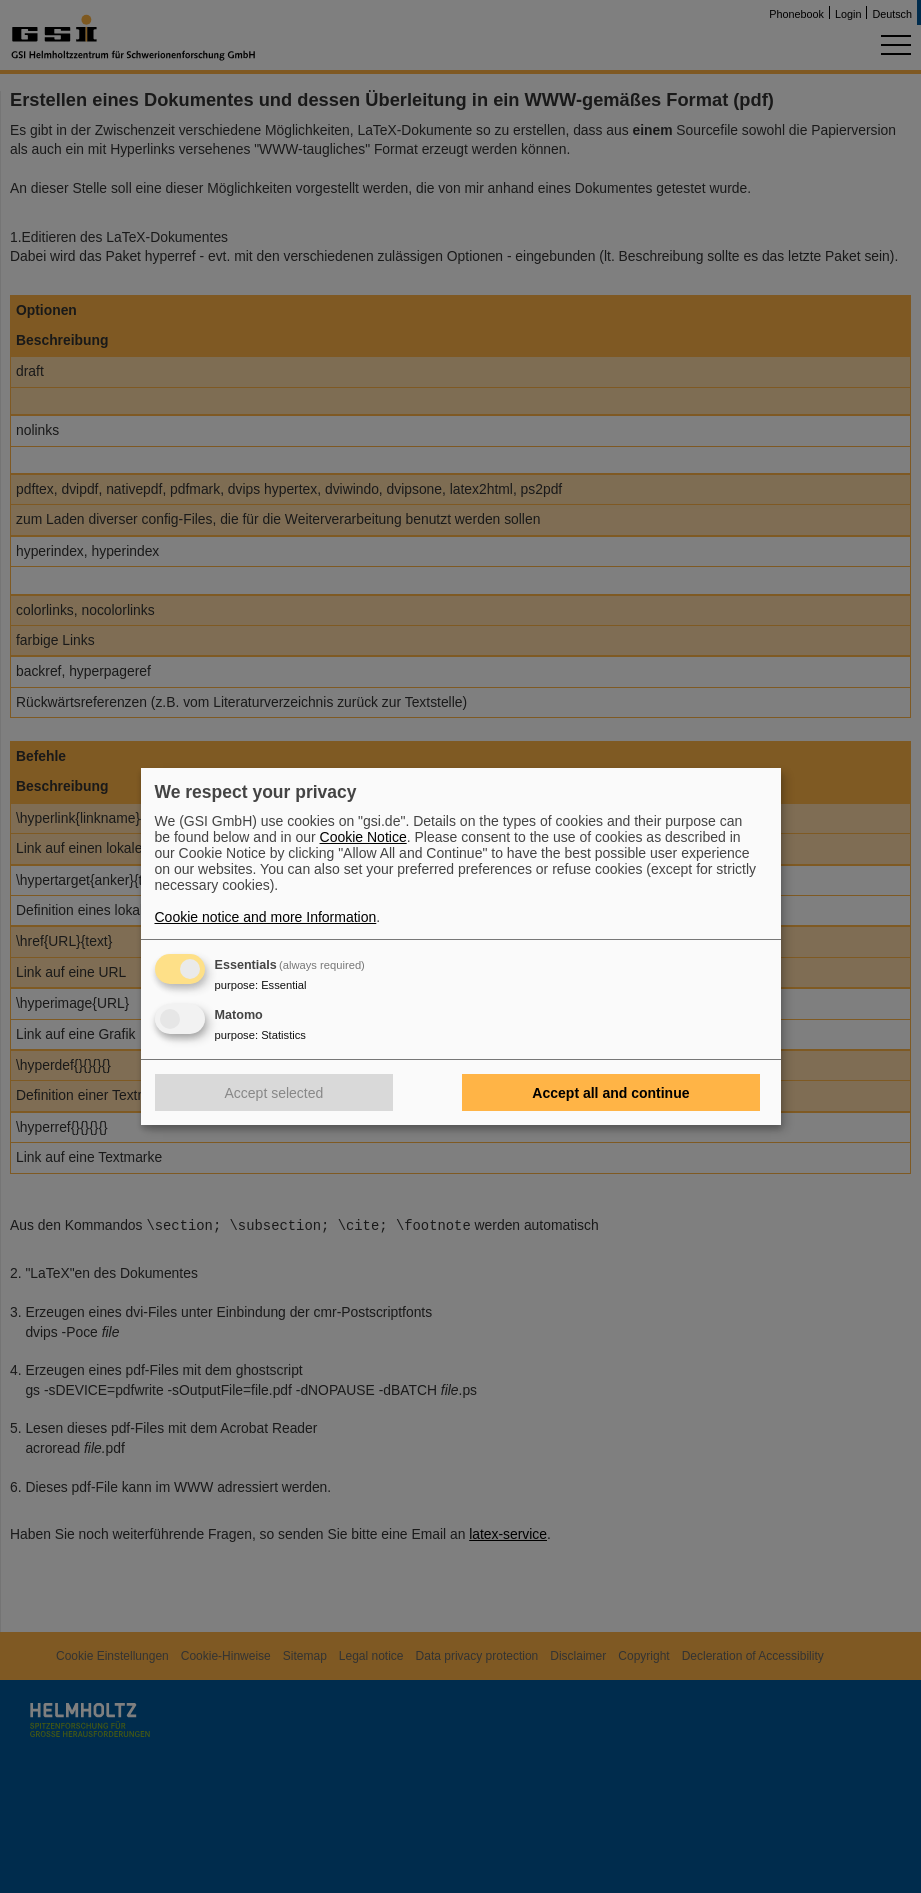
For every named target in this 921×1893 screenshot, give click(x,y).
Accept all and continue (610, 1093)
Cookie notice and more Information (266, 917)
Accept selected (274, 1093)
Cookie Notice (363, 837)
